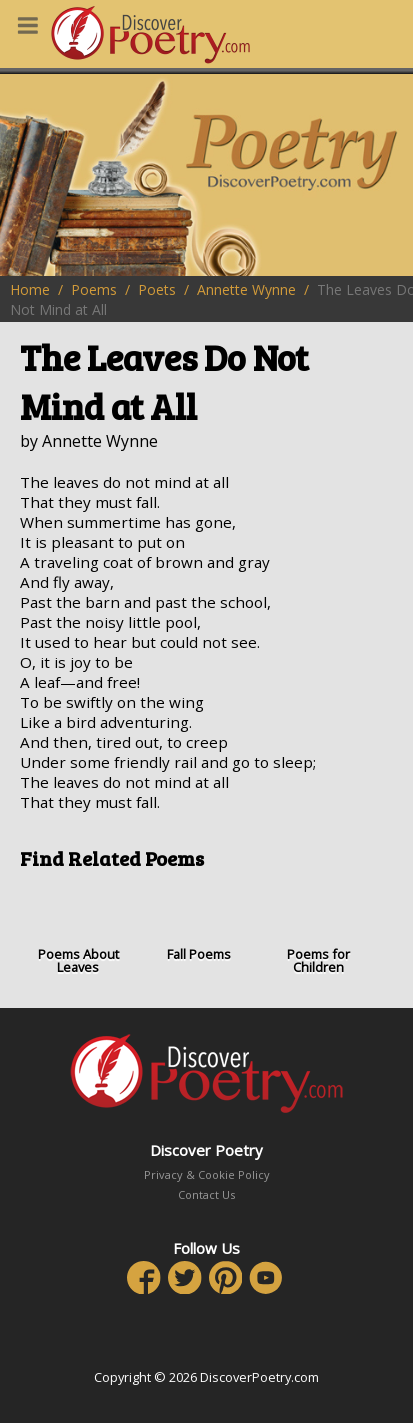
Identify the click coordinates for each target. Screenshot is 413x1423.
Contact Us (206, 1194)
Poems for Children (319, 930)
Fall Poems (198, 923)
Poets (157, 289)
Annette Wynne (246, 289)
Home (30, 289)
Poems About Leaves (78, 930)
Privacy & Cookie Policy (207, 1174)
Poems (94, 289)
